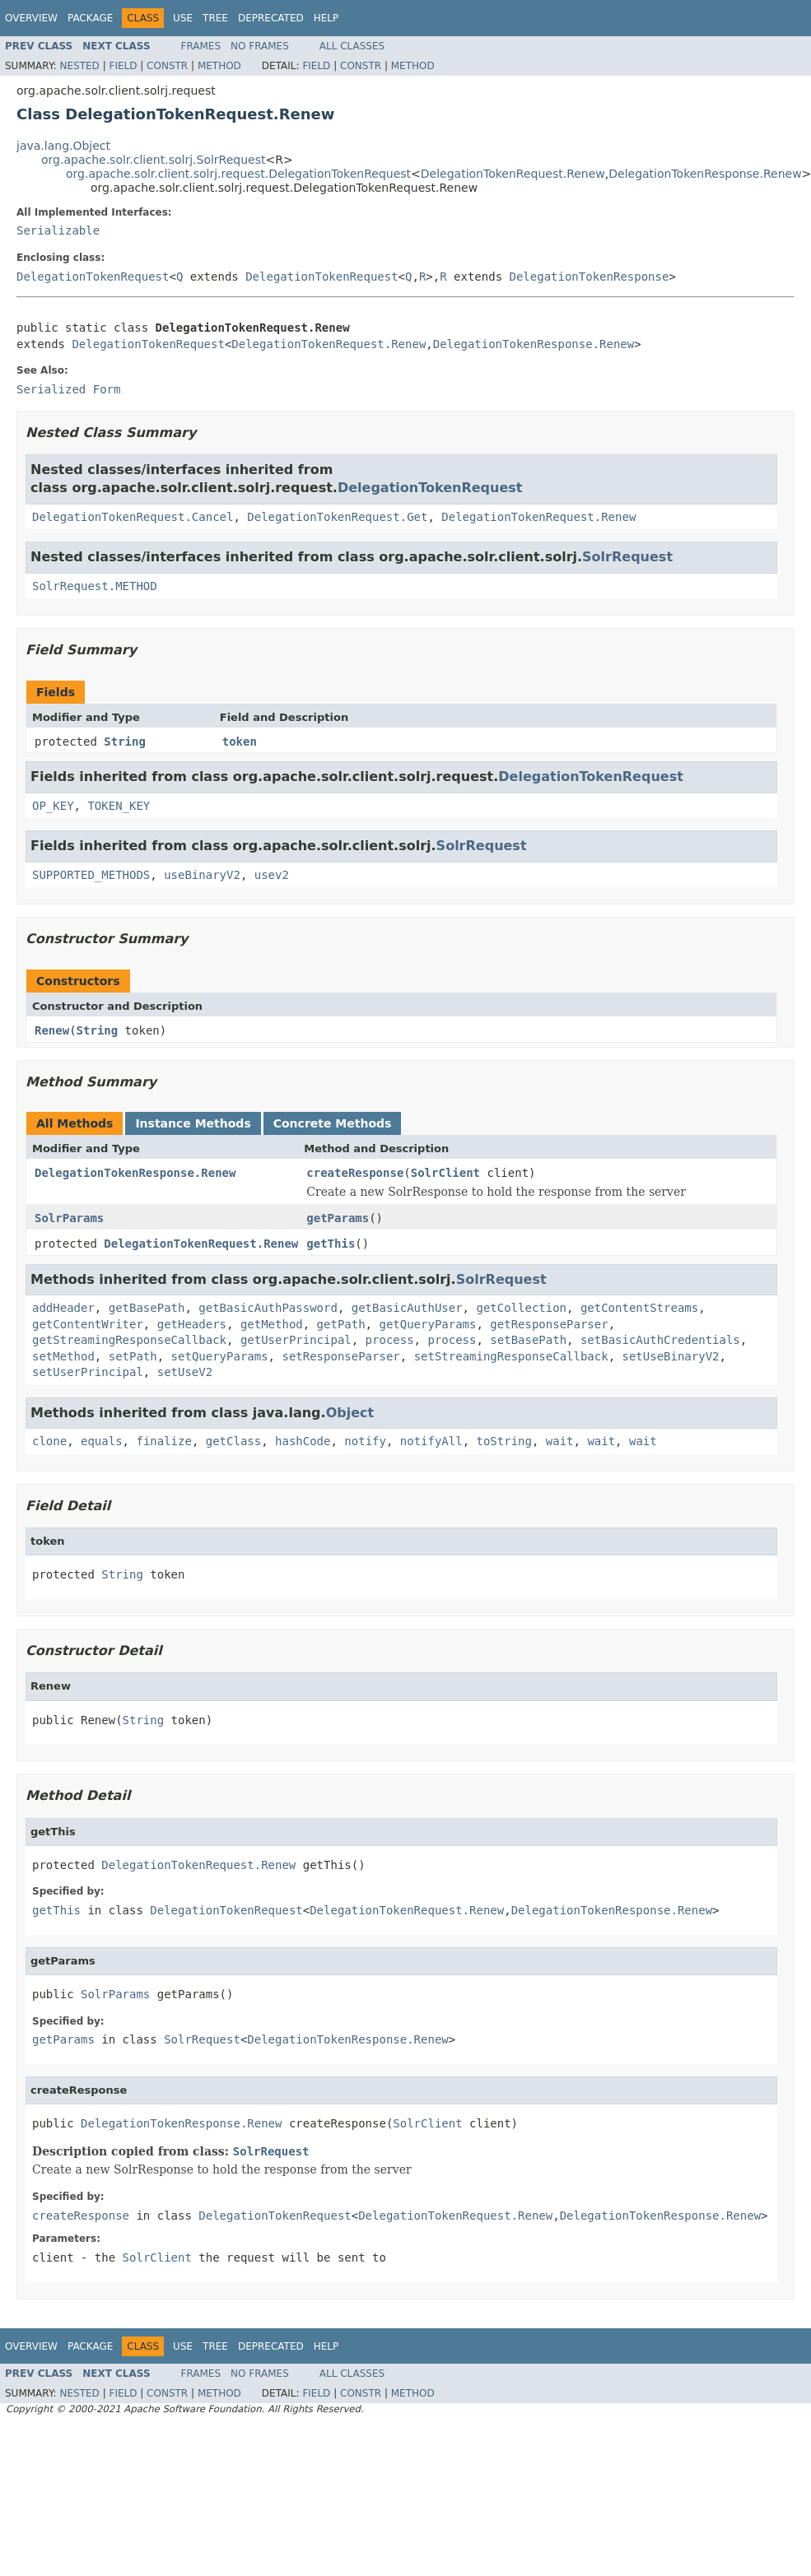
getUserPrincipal (296, 1339)
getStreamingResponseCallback (129, 1339)
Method (219, 66)
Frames (201, 46)
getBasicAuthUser (407, 1307)
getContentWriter (87, 1324)
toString (504, 1441)
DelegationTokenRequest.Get (337, 516)
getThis (330, 1243)
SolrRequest (627, 557)
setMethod (63, 1356)
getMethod (271, 1324)
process (390, 1339)
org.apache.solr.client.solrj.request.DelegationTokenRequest (238, 173)
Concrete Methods (332, 1123)
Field (123, 66)
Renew (52, 1030)
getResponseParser (549, 1324)
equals (102, 1441)
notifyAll (431, 1441)
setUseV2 (184, 1372)
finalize (163, 1441)
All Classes (352, 46)
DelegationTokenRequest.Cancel (132, 516)
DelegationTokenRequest (92, 276)
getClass (233, 1441)
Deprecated (271, 18)
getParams (337, 1218)
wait (560, 1441)
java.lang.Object (63, 145)
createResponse (354, 1172)
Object (350, 1413)
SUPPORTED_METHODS (91, 874)
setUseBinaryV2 (671, 1356)
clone (49, 1441)
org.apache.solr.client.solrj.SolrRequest (153, 159)
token (239, 741)
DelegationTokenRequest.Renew (513, 173)
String (125, 741)
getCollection (521, 1307)
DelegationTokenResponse (589, 276)
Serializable (58, 230)
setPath (133, 1356)
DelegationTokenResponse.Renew (704, 173)
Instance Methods (192, 1123)
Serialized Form (68, 389)
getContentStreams (639, 1307)
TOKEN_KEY (118, 805)
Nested (79, 66)
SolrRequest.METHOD (94, 586)
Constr (167, 66)
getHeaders (191, 1324)
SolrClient (445, 1172)
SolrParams (69, 1218)
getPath (341, 1324)
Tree (215, 18)
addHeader (63, 1307)
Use (183, 18)
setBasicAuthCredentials (660, 1339)
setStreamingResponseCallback (511, 1356)
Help (326, 18)
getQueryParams (427, 1324)
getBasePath (147, 1307)
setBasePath (528, 1339)
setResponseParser (340, 1356)
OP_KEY (53, 805)
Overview (31, 18)
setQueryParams (219, 1356)
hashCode (302, 1441)
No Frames (260, 46)
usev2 (271, 874)
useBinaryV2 (202, 874)
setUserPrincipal (87, 1372)
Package (90, 18)
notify (365, 1441)
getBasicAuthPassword (268, 1307)
